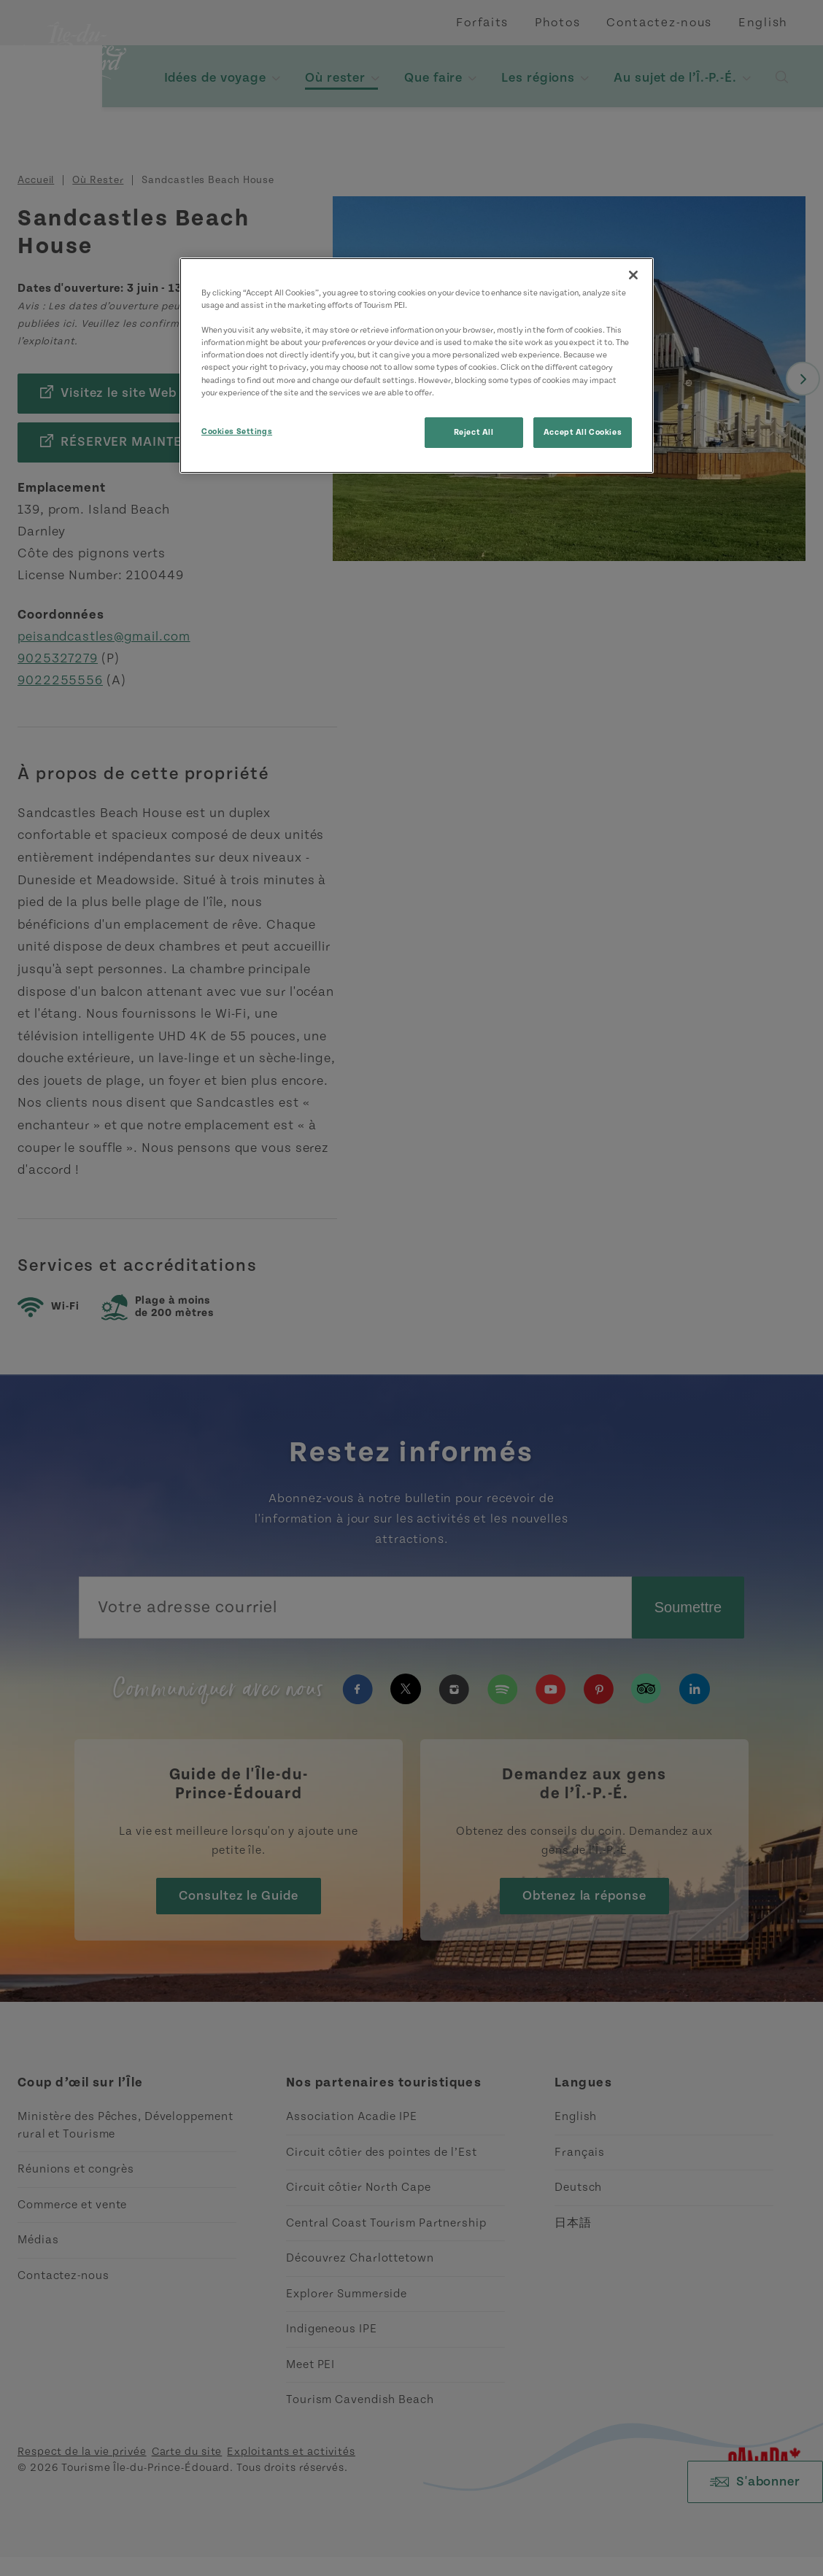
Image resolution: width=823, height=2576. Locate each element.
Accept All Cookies (583, 432)
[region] (416, 365)
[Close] (633, 275)
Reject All (474, 432)
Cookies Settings (236, 431)
